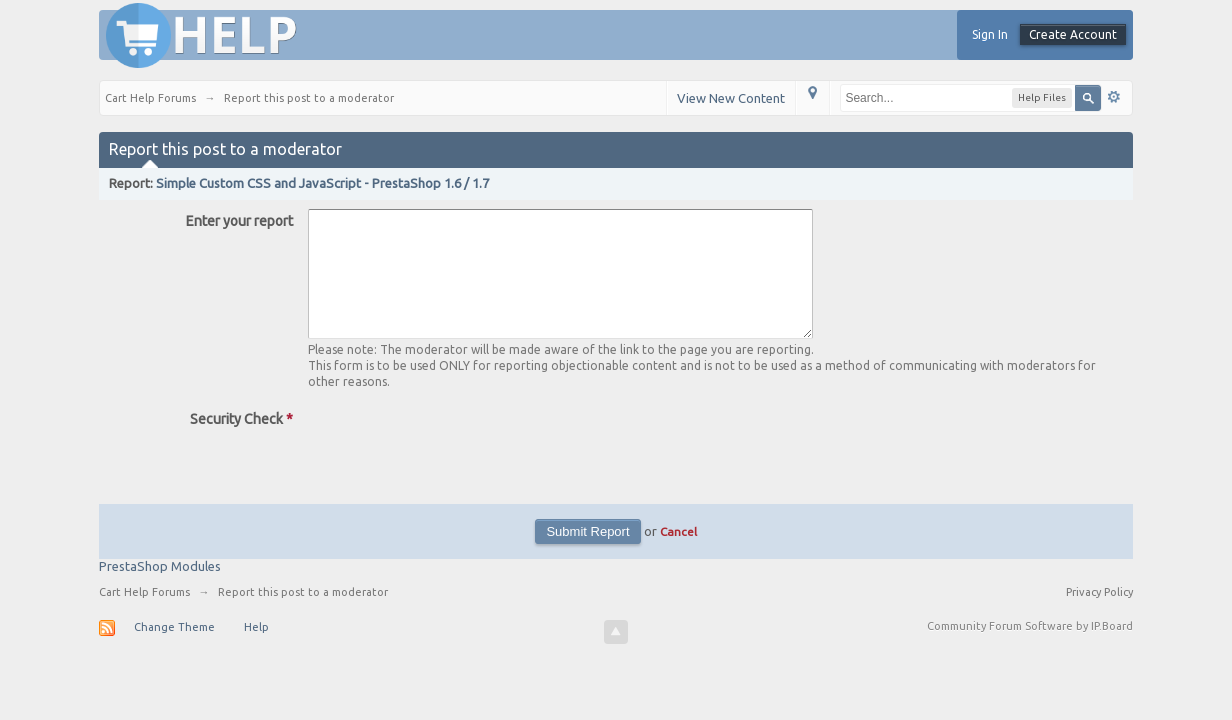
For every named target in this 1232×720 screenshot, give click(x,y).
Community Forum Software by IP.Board (1030, 650)
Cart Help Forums (144, 616)
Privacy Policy (1099, 616)
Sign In (990, 34)
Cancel (678, 555)
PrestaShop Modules (160, 590)
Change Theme (174, 651)
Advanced (1114, 97)
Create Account (1073, 34)
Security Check (241, 443)
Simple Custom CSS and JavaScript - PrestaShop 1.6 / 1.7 (322, 183)
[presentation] (460, 470)
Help (256, 651)
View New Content (731, 98)
